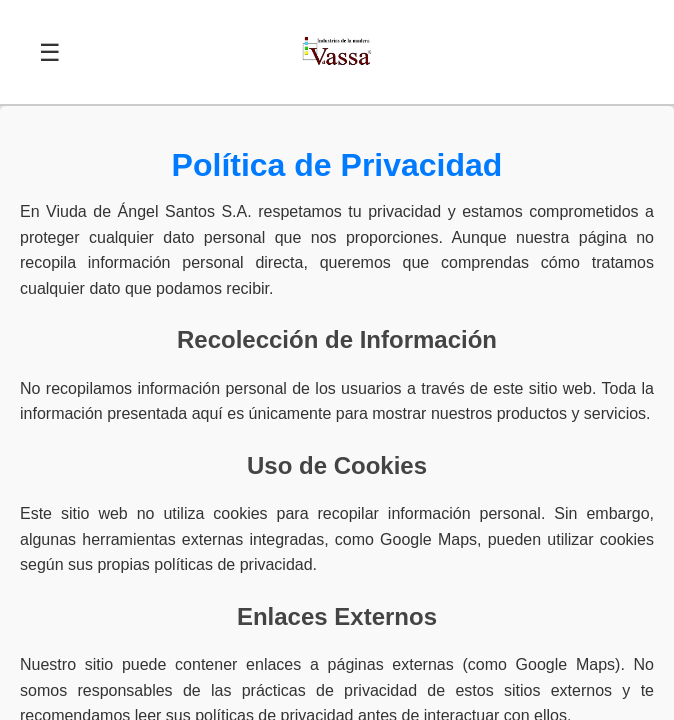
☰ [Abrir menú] (50, 52)
